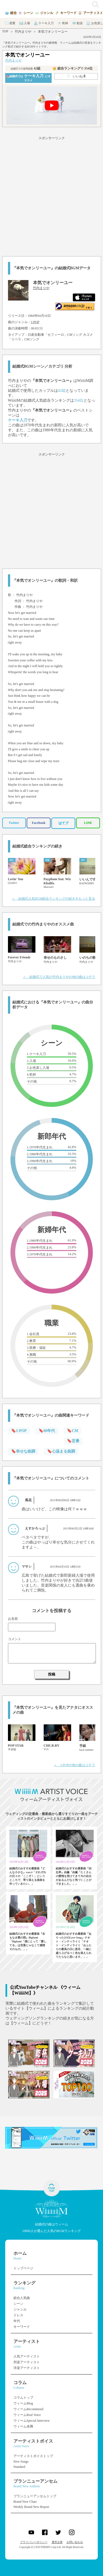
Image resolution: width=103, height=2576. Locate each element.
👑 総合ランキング (72, 68)
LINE (88, 823)
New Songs (21, 2461)
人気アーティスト (26, 2356)
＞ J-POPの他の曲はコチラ (74, 1765)
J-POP (35, 322)
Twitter (14, 823)
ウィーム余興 (23, 2426)
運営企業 (57, 2542)
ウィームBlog (23, 2403)
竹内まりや (23, 31)
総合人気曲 (21, 2298)
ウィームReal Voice (27, 2415)
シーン (18, 2304)
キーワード (21, 2327)
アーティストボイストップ (33, 2456)
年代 (16, 2321)
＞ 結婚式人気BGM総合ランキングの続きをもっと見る (53, 898)
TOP (5, 31)
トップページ (23, 2268)
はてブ (63, 823)
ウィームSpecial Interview (31, 2421)
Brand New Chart (25, 2502)
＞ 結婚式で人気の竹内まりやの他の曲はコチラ (59, 977)
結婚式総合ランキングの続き (37, 846)
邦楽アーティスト (26, 2362)
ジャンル (20, 2309)
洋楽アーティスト (26, 2368)
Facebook (38, 823)
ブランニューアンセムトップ (34, 2496)
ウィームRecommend (28, 2409)
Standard (19, 2467)
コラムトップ (23, 2397)
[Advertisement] (51, 195)
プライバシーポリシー (34, 2542)
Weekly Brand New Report (31, 2507)
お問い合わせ (74, 2542)
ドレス (18, 2315)
